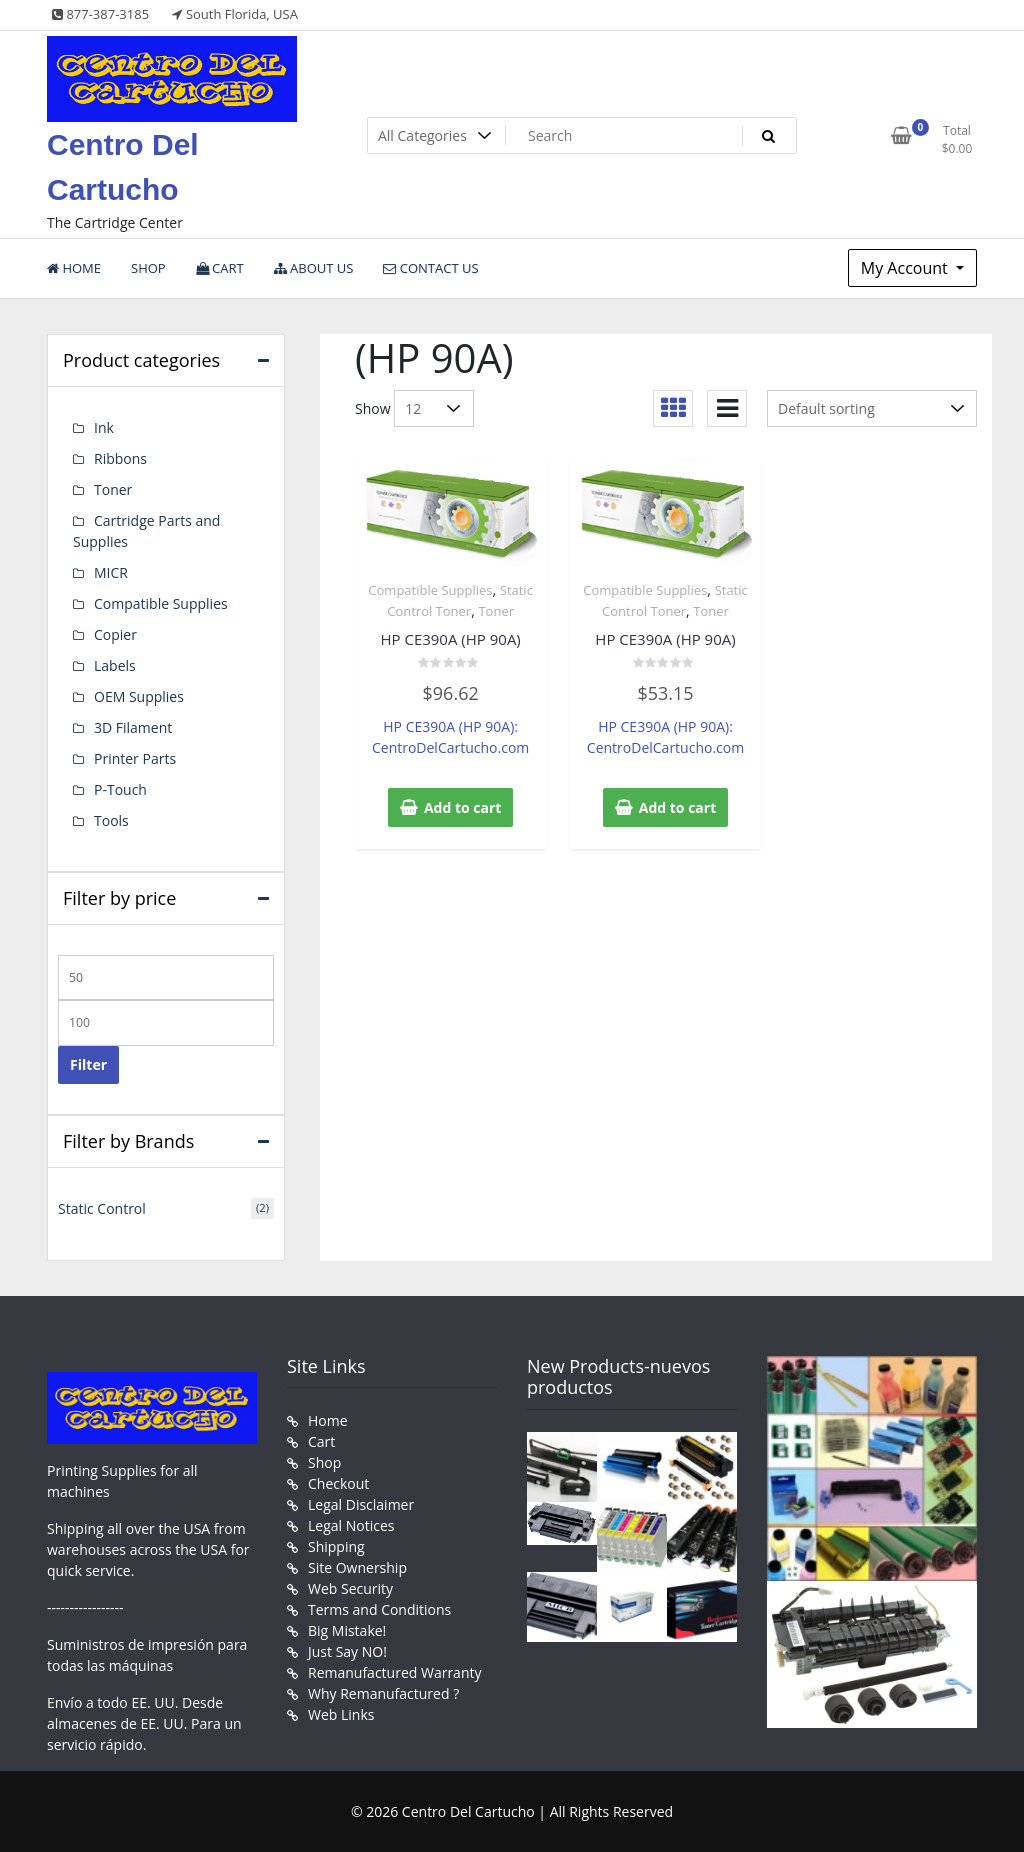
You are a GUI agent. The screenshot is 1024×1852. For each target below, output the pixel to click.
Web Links (341, 1714)
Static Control (102, 1208)
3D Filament (133, 727)
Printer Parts (135, 758)
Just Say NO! (347, 1651)
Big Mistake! (347, 1630)
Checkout (338, 1483)
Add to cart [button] (463, 807)
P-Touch (120, 789)
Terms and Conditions (379, 1609)
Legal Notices (351, 1525)
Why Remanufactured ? (383, 1693)
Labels (115, 665)
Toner (496, 611)
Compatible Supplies (430, 590)
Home (328, 1420)
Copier (115, 634)
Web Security (350, 1588)
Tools (111, 820)
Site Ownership (357, 1567)
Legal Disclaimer (361, 1504)
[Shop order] (872, 408)
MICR (111, 572)
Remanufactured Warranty (395, 1672)
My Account (906, 268)
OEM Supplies (139, 696)
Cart (321, 1441)
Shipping (336, 1546)
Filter (88, 1064)
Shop (324, 1462)
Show (373, 408)
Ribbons (120, 458)
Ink (104, 427)
